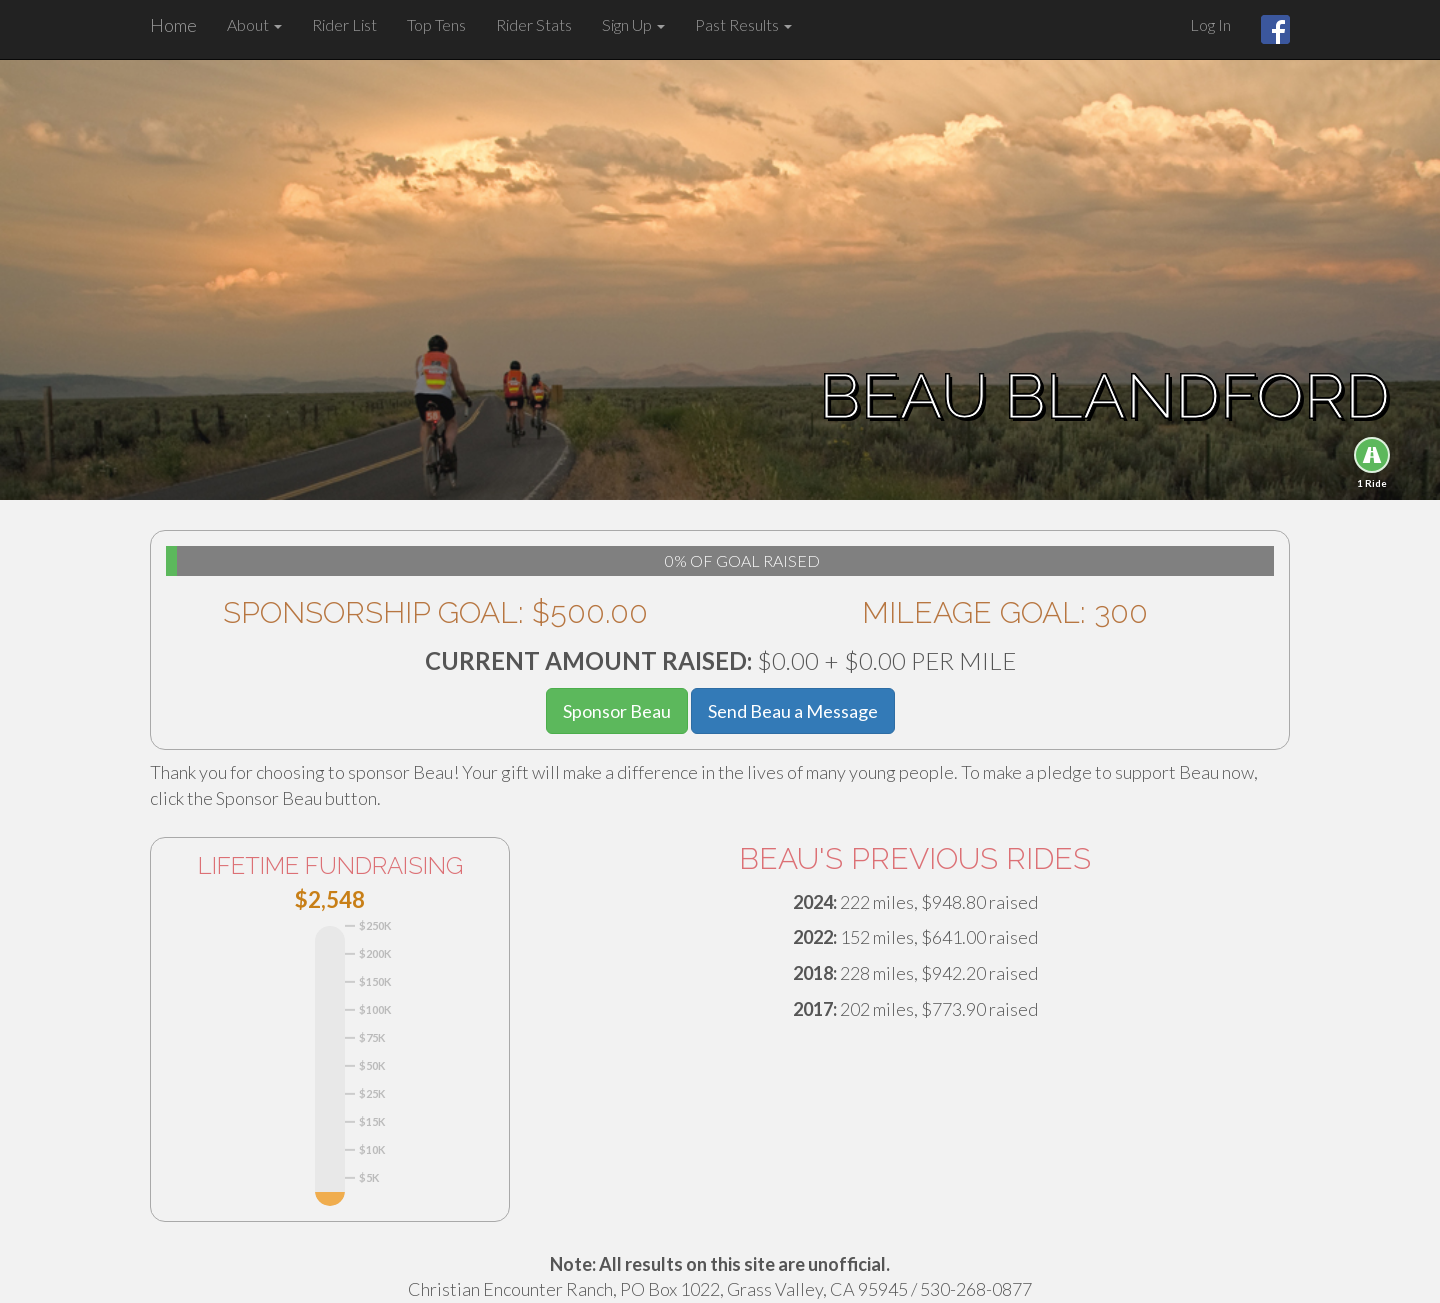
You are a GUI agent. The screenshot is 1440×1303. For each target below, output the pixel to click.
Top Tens (436, 24)
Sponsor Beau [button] (617, 711)
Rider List (344, 24)
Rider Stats (534, 24)
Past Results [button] (743, 24)
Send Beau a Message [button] (793, 711)
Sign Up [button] (633, 24)
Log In (1210, 24)
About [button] (254, 24)
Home (173, 25)
